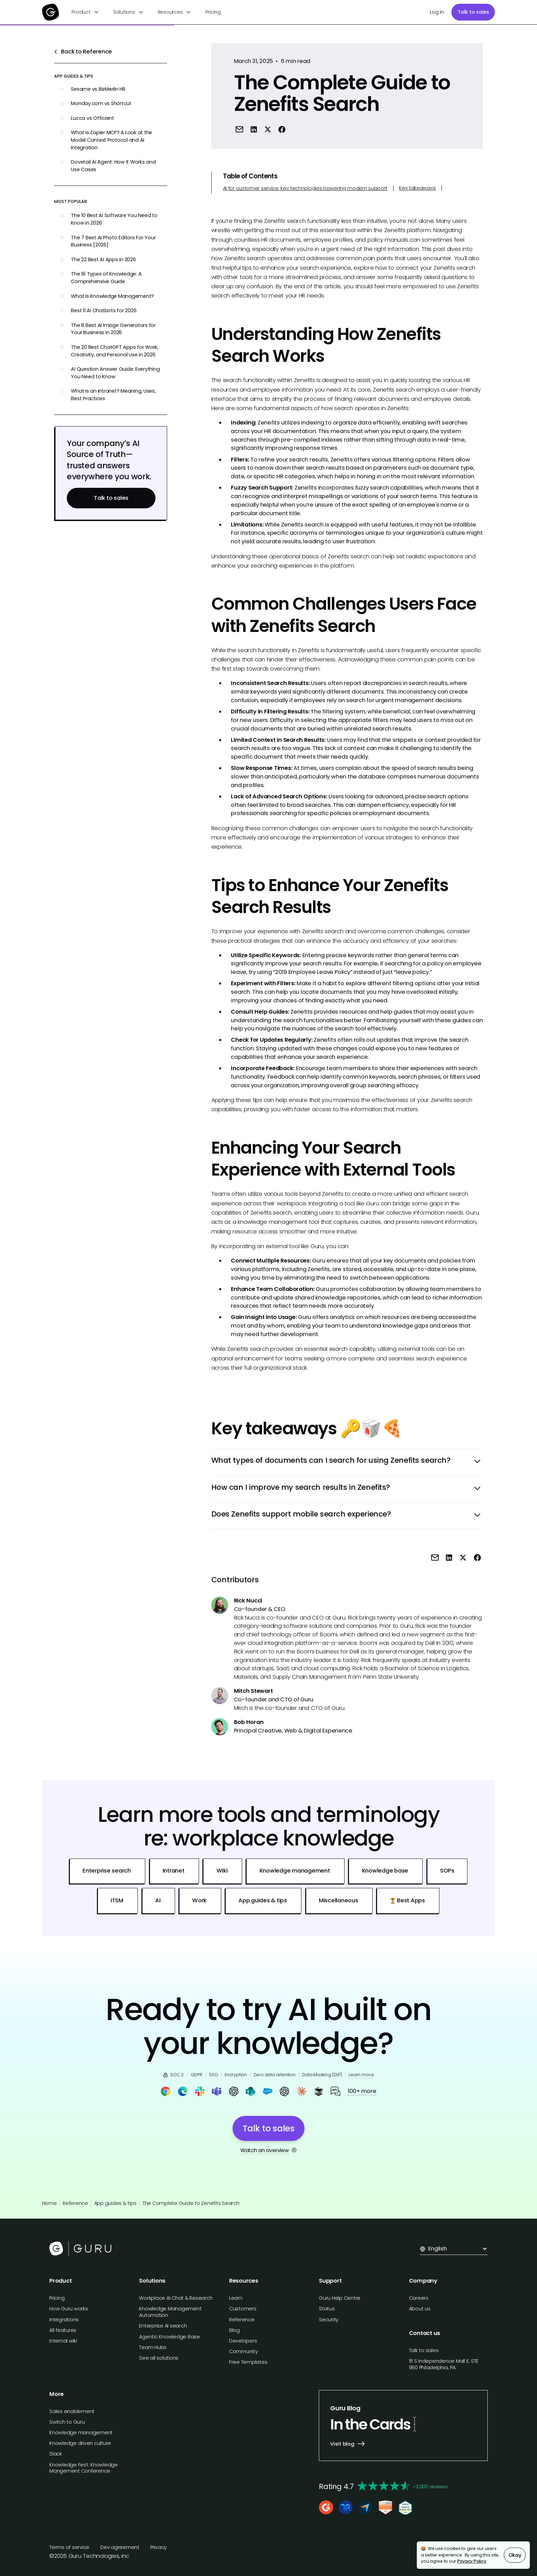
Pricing (213, 12)
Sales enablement (72, 2411)
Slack (55, 2453)
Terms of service (69, 2547)
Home (49, 2203)
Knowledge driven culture (80, 2443)
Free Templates (248, 2362)
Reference (75, 2203)
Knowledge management (81, 2432)
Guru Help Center (340, 2298)
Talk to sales (473, 12)
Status (327, 2308)
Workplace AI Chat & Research (175, 2298)
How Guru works (68, 2308)
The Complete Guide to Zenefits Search (190, 2203)
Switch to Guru (67, 2422)
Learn (235, 2298)
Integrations (64, 2319)
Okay (515, 2555)
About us (419, 2308)
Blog (234, 2330)
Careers (418, 2298)
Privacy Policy (471, 2561)
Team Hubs (152, 2347)
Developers (243, 2340)
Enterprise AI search (163, 2325)
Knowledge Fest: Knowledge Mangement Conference (83, 2468)
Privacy (158, 2547)
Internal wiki (63, 2340)
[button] (85, 12)
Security (328, 2319)
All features (62, 2330)
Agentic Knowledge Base (169, 2336)
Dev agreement (119, 2547)
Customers (243, 2308)
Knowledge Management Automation (170, 2312)
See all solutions (158, 2358)
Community (243, 2351)
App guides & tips (115, 2203)
